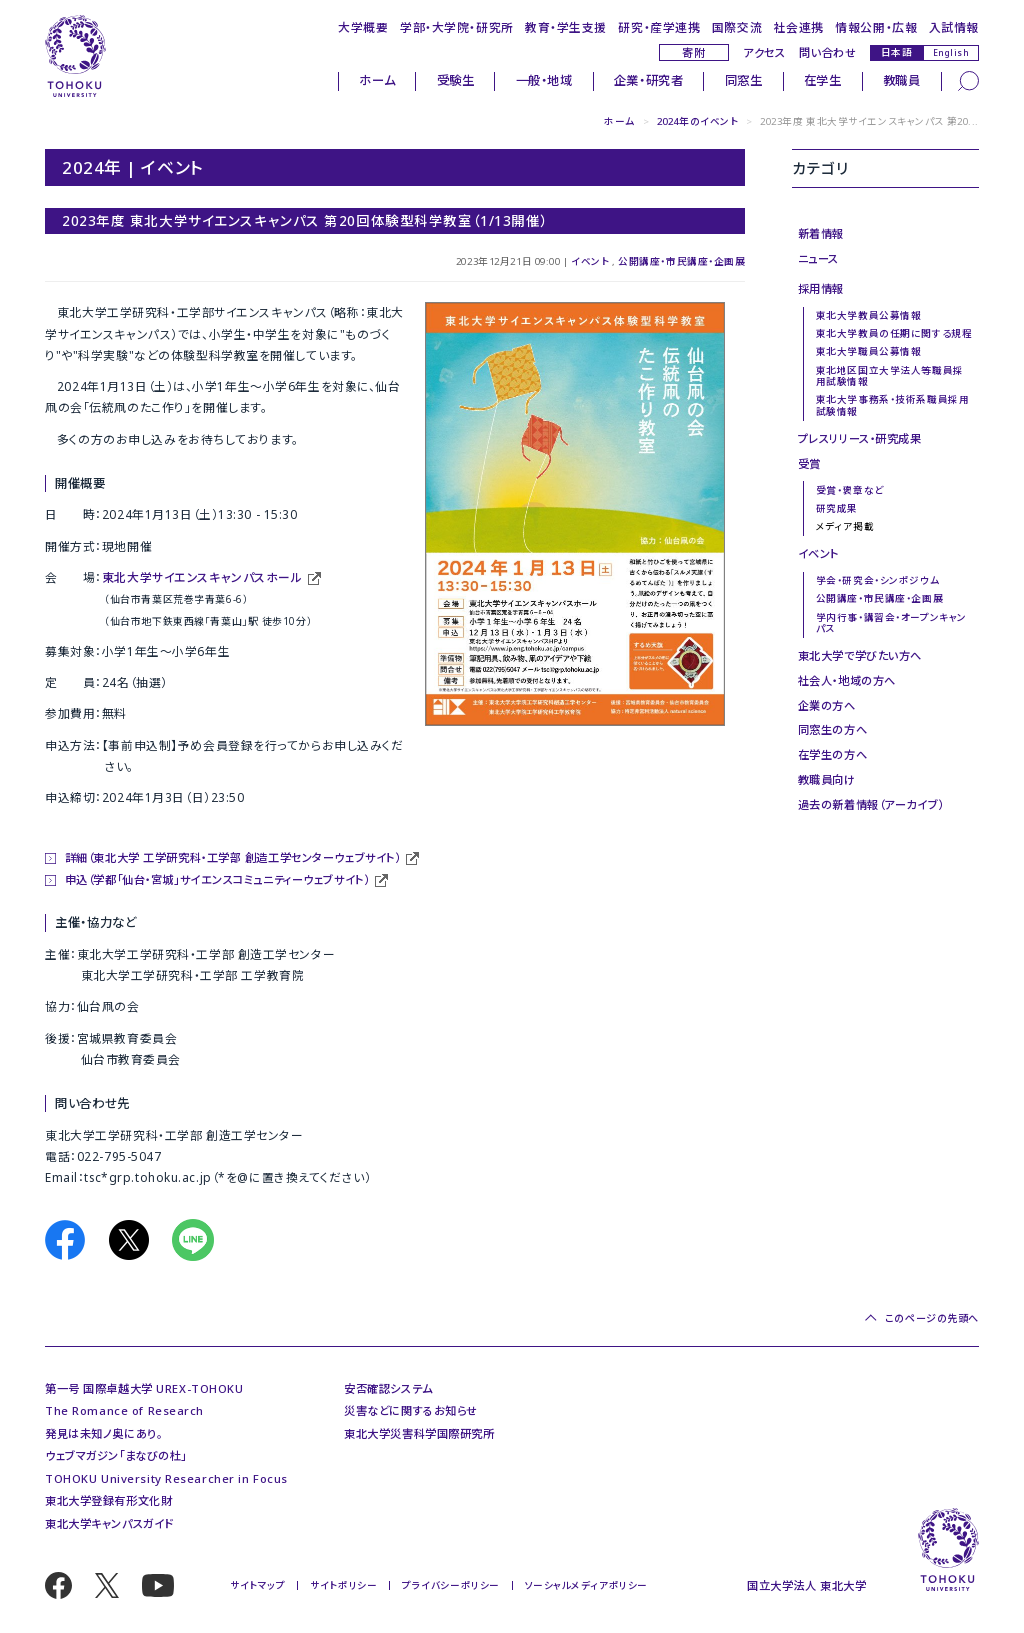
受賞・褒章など (850, 490)
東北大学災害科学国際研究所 (419, 1433)
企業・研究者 (648, 80)
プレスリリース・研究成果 (860, 438)
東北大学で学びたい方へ (860, 655)
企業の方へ (827, 705)
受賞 (809, 463)
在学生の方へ (832, 754)
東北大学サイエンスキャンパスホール (202, 577)
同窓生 (744, 80)
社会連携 (799, 27)
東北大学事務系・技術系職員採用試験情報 (892, 405)
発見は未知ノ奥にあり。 (103, 1433)
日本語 (897, 52)
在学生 (823, 80)
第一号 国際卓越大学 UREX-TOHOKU (144, 1388)
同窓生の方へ (832, 729)
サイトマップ (257, 1585)
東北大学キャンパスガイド (109, 1523)
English (951, 52)
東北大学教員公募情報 (869, 315)
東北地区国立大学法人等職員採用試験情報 (890, 376)
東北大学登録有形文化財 (108, 1500)
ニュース (818, 258)
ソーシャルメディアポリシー (586, 1585)
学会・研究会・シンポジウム (877, 580)
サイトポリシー (343, 1585)
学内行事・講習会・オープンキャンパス (891, 623)
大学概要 (363, 27)
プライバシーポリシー (451, 1585)
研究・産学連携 (659, 27)
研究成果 (837, 508)
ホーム (377, 80)
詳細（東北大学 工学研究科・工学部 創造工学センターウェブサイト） (233, 857)
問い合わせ (827, 52)
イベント (590, 261)
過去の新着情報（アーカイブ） (871, 804)
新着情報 (821, 233)
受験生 (456, 80)
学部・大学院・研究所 (457, 27)
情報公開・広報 (876, 27)
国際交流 (737, 27)
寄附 (693, 52)
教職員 (902, 80)
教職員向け (827, 779)
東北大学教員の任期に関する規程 (894, 333)
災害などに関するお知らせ (411, 1410)
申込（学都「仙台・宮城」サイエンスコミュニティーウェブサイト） (217, 879)
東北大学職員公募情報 (869, 351)
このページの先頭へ (932, 1317)
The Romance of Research (124, 1410)
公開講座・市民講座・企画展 (681, 261)
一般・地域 (544, 80)
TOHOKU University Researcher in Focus (166, 1478)
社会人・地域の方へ (847, 680)
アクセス (764, 52)
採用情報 (821, 288)
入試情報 (954, 27)
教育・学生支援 (566, 27)
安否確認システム (388, 1388)
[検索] (968, 80)
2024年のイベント (698, 121)
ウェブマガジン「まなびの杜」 (116, 1455)
